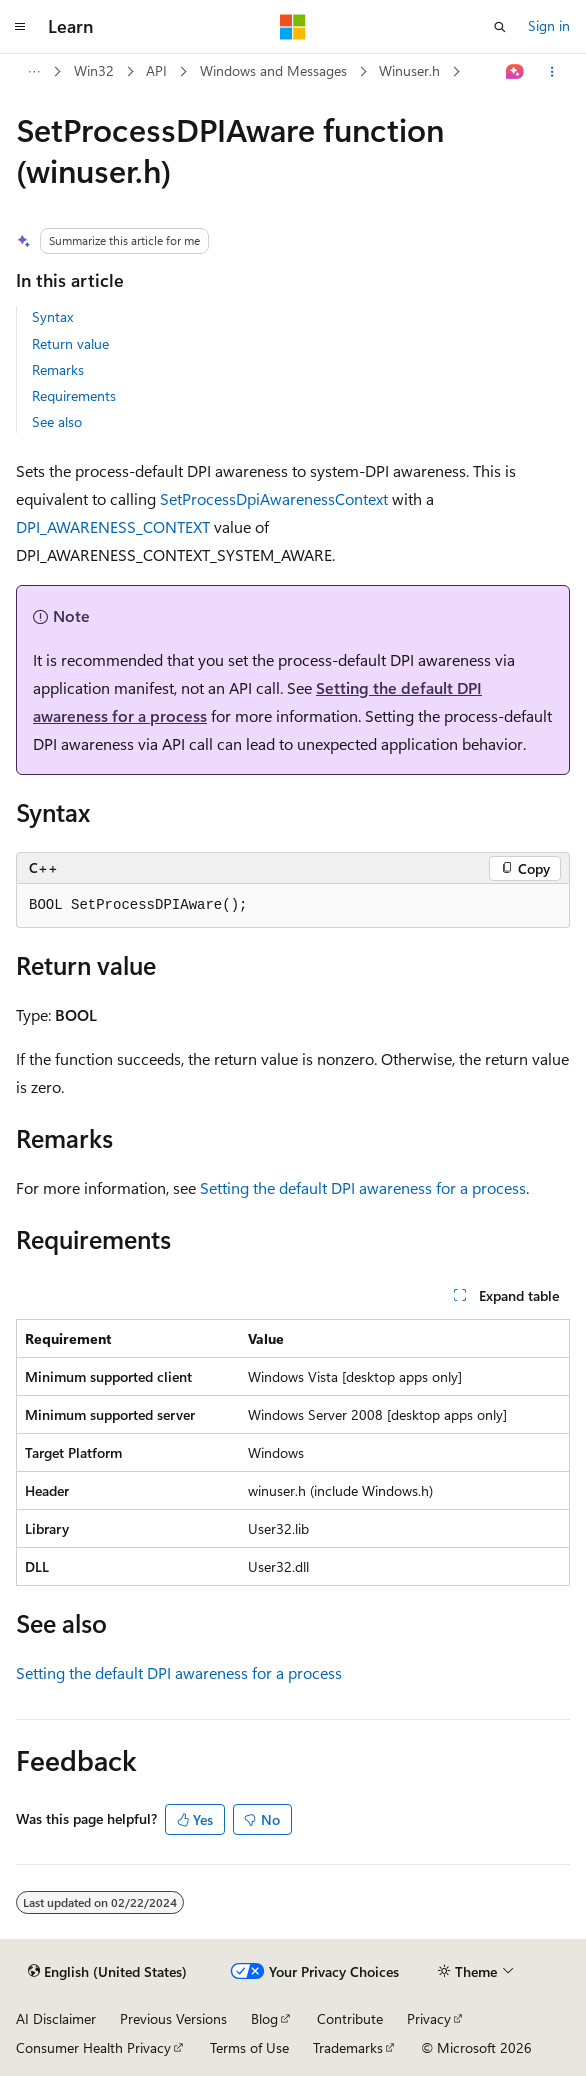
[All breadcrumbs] (33, 72)
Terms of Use (249, 2047)
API (156, 70)
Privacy (429, 2018)
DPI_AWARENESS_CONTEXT (113, 526)
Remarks (58, 369)
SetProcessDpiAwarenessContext (274, 498)
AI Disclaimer (56, 2018)
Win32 (94, 70)
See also (57, 421)
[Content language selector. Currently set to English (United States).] (107, 1972)
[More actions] (552, 72)
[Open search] (500, 27)
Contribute (350, 2018)
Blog (264, 2018)
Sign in (549, 25)
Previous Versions (173, 2018)
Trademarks (348, 2047)
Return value (70, 343)
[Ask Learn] (515, 72)
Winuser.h (409, 70)
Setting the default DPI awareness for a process (363, 1187)
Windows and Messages (273, 70)
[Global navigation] (20, 27)
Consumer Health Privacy (93, 2047)
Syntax (52, 316)
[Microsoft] (293, 27)
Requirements (74, 395)
